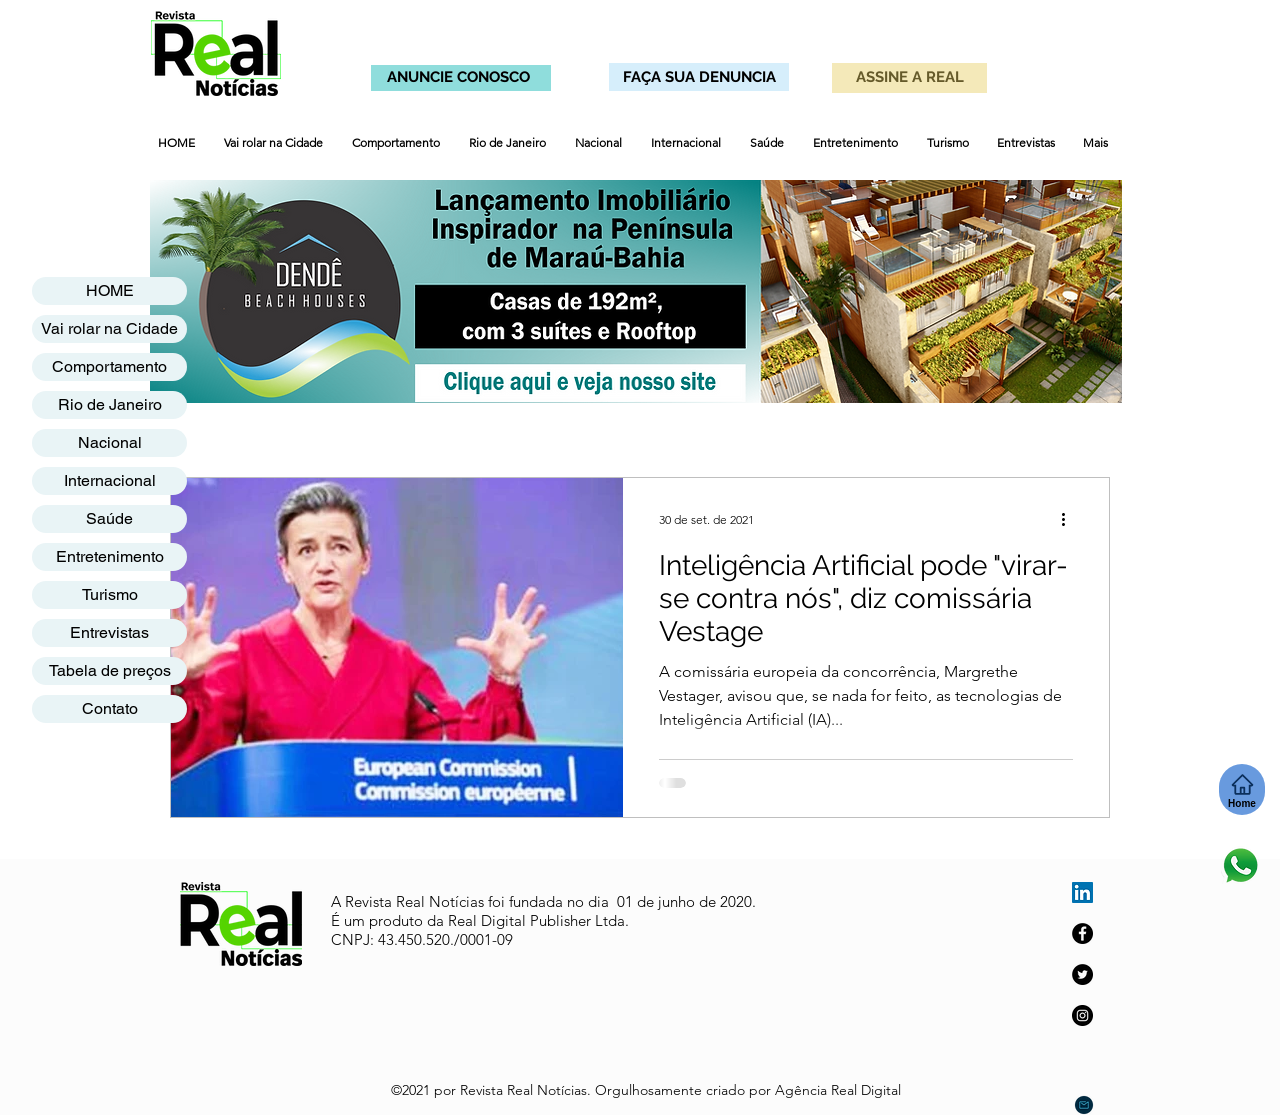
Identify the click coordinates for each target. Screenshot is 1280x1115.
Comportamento (109, 366)
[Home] (1242, 789)
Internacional (110, 480)
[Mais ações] (1070, 519)
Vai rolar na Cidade (109, 328)
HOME (110, 290)
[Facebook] (1082, 933)
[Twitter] (1082, 974)
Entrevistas (109, 632)
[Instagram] (1082, 1015)
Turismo (110, 594)
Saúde (109, 518)
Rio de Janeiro (110, 404)
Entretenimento (110, 556)
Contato (110, 708)
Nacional (110, 442)
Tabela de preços (110, 670)
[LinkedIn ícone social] (1082, 892)
